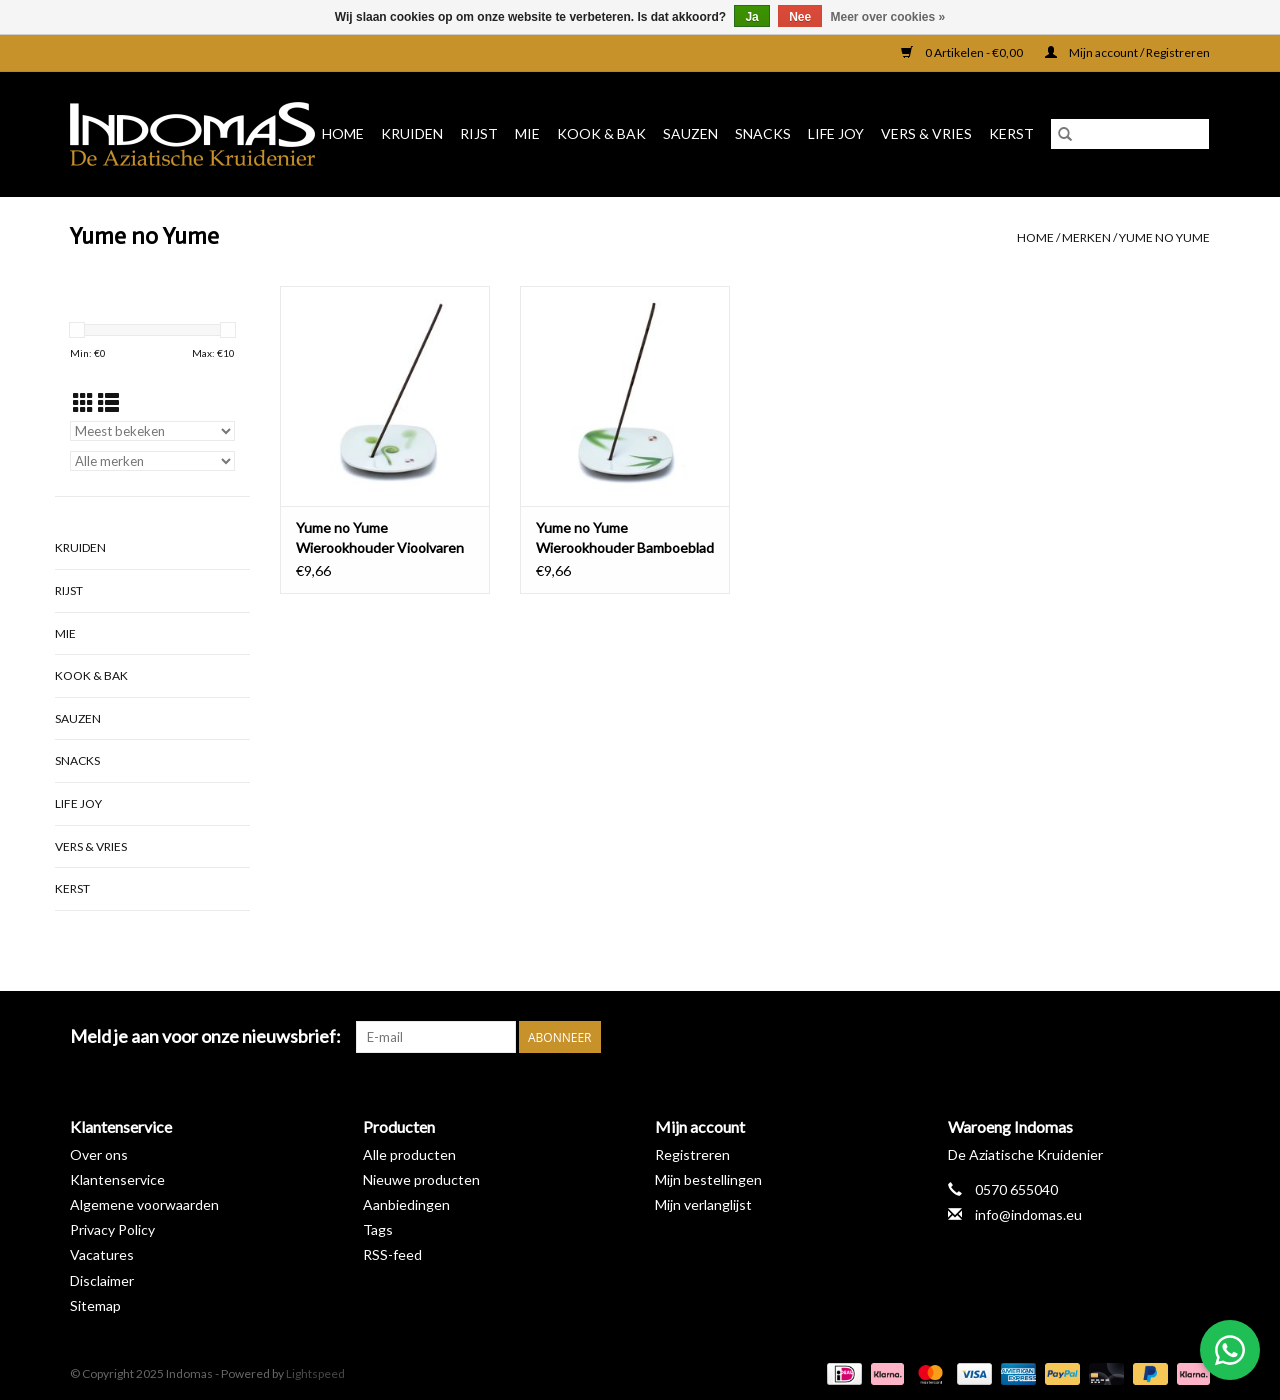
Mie (527, 133)
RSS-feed (392, 1254)
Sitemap (95, 1305)
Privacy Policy (112, 1229)
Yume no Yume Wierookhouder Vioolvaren (380, 537)
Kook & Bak (601, 133)
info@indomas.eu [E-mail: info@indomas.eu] (1028, 1214)
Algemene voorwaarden (144, 1204)
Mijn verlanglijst (703, 1204)
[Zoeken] (1130, 134)
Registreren (692, 1154)
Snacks (763, 133)
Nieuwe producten (421, 1179)
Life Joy (836, 133)
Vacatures (102, 1254)
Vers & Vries (926, 133)
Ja (751, 17)
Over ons (99, 1154)
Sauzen (690, 133)
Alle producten (409, 1154)
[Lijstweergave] (108, 402)
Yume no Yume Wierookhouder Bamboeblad (625, 537)
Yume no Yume (1164, 237)
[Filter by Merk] (152, 461)
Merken (1086, 237)
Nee (800, 17)
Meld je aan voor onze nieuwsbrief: (205, 1036)
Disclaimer (102, 1280)
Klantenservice (117, 1179)
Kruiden (412, 133)
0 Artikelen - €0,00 (963, 52)
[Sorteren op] (152, 431)
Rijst (479, 133)
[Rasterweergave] (83, 402)
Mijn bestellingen (708, 1179)
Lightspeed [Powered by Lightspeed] (315, 1373)
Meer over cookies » (888, 17)
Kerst (1011, 133)
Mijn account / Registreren (1127, 52)
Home (343, 133)
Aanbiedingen (406, 1204)
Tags (378, 1229)
